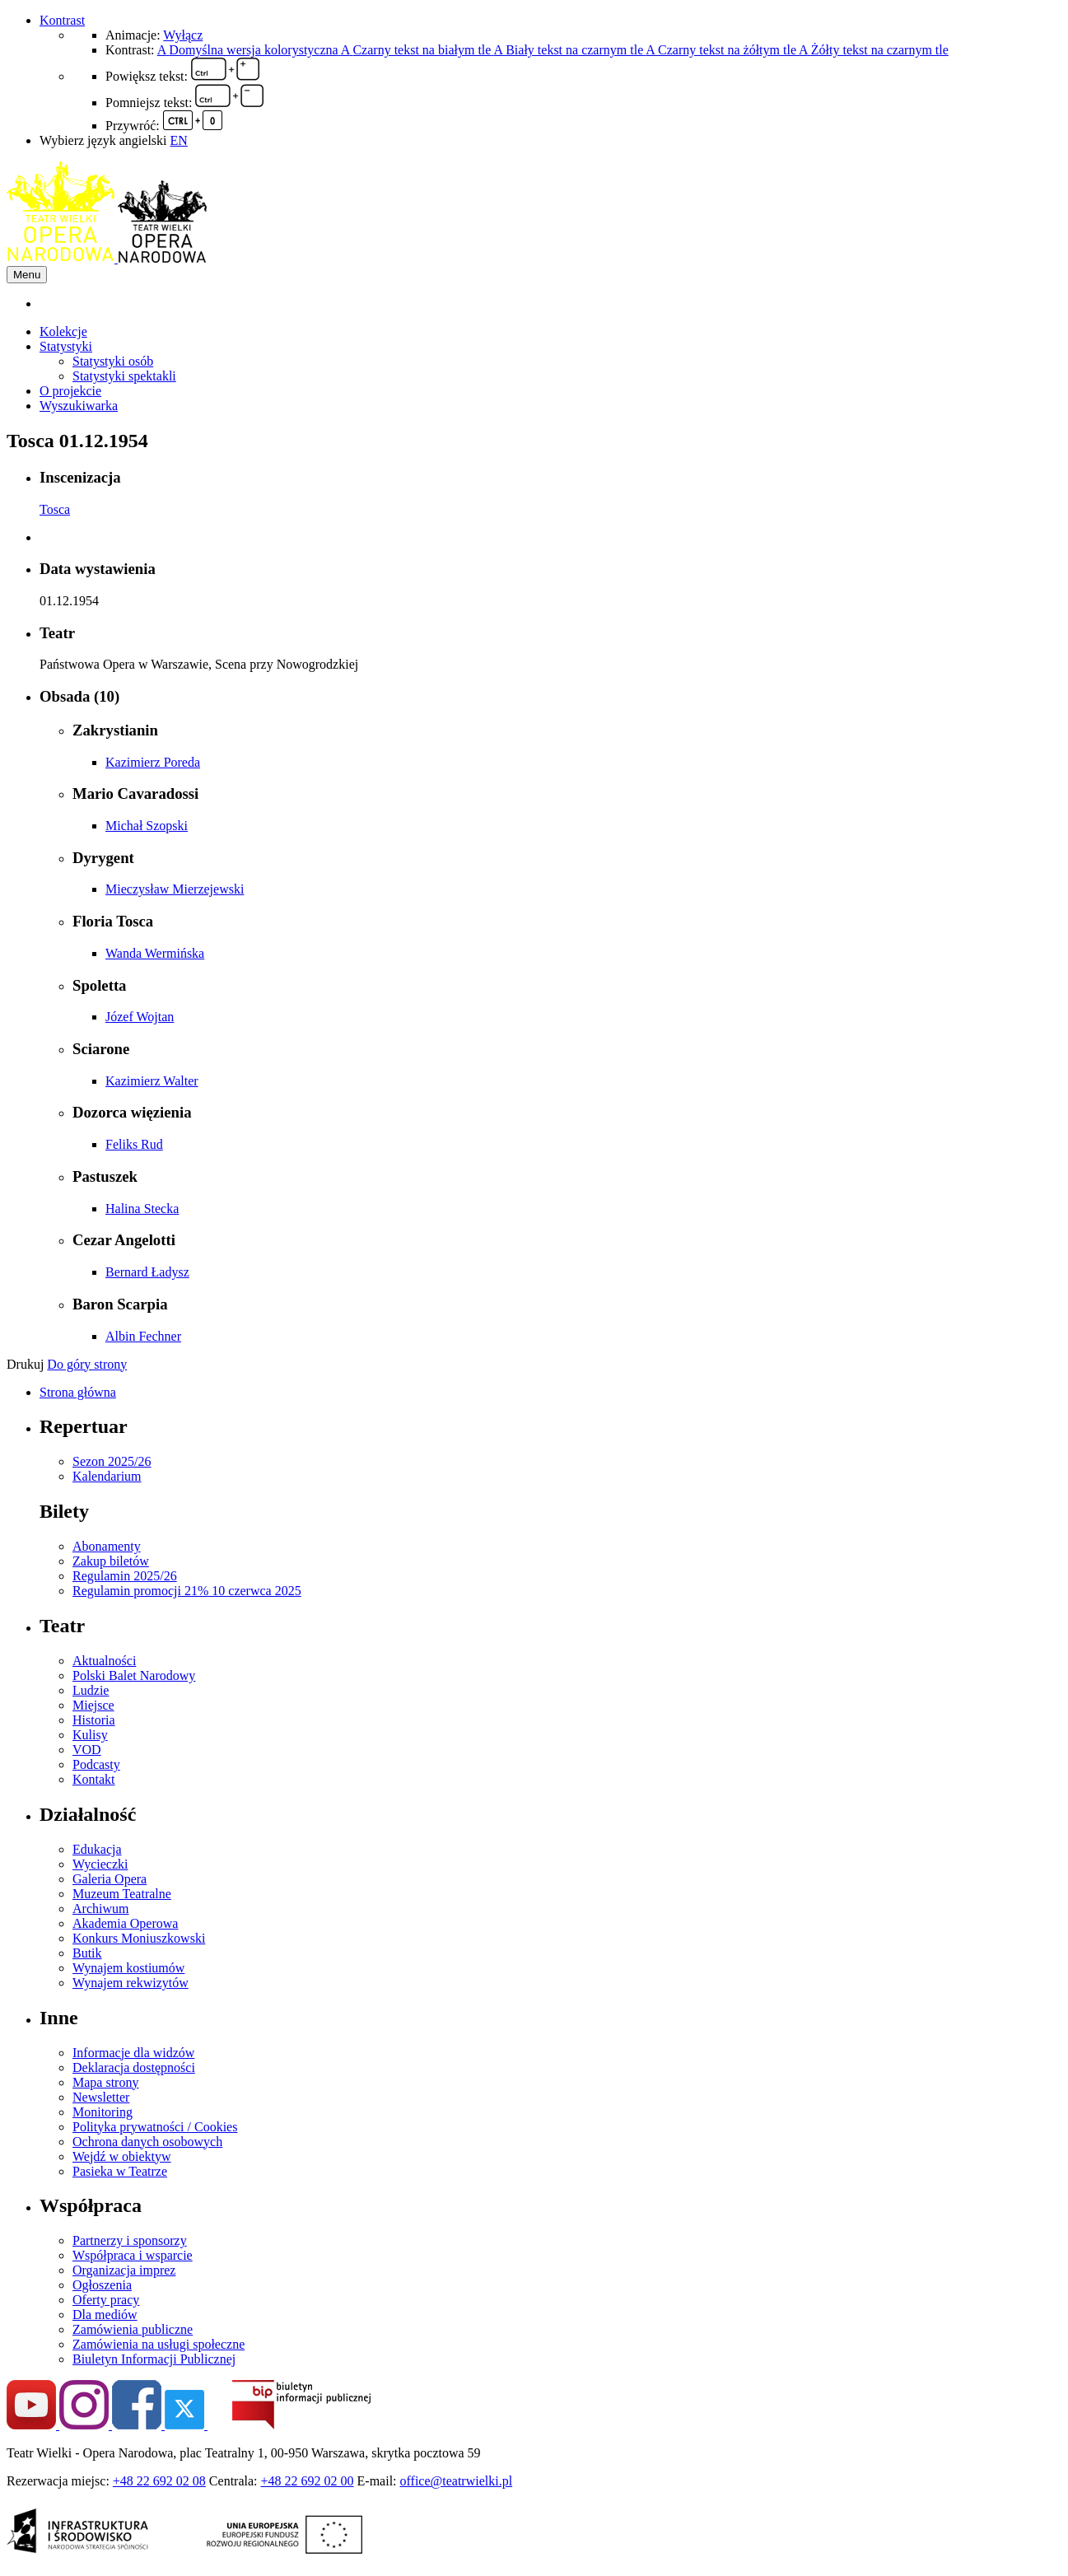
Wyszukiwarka (79, 406)
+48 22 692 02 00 (307, 2481)
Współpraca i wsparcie (132, 2255)
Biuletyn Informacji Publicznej (154, 2359)
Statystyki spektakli (124, 376)
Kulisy (90, 1735)
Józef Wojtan (139, 1017)
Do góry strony (87, 1364)
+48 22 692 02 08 (159, 2481)
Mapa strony (105, 2082)
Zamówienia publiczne (132, 2329)
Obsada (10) (79, 696)
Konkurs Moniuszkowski (138, 1938)
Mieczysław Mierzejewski (174, 889)
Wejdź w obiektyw (121, 2156)
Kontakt (93, 1779)
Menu (26, 274)
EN (179, 140)
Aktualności (104, 1661)
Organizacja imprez (123, 2270)
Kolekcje (63, 331)
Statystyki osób (112, 361)
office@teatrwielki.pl (456, 2481)
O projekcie (70, 391)
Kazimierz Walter (151, 1081)
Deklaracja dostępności (133, 2067)
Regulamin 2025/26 (124, 1576)
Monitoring (102, 2112)
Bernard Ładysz (147, 1272)
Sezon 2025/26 (112, 1461)
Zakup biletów (110, 1561)
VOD (86, 1750)
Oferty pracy (105, 2300)
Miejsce (93, 1705)
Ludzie (90, 1690)
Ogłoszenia (102, 2285)
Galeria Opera (109, 1879)
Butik (87, 1953)
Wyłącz (183, 35)
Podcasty (96, 1764)
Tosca (55, 509)
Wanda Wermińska (154, 953)
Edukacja (97, 1849)
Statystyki (66, 346)
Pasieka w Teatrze (119, 2171)
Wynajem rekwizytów (130, 1983)
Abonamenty (106, 1546)
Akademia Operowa (125, 1923)
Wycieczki (100, 1864)
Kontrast (62, 20)
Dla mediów (105, 2315)
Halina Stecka (142, 1209)
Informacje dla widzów (133, 2053)
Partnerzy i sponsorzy (129, 2240)
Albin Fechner (143, 1336)
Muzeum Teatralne (121, 1894)
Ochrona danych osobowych (147, 2142)
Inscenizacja (80, 477)
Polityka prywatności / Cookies (154, 2127)
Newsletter (100, 2097)
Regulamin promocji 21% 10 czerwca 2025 (186, 1591)
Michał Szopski (146, 826)
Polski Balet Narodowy (133, 1675)
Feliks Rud (134, 1144)
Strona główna (78, 1392)
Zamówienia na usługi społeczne (158, 2344)
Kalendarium (107, 1476)
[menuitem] (550, 303)
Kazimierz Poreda (152, 762)
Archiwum (100, 1909)
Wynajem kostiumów (128, 1968)
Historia (93, 1720)
